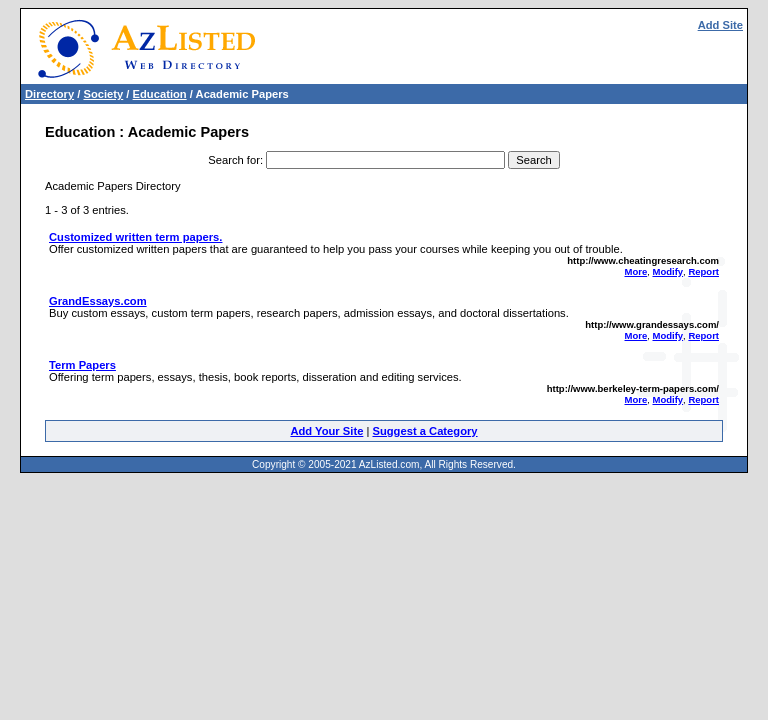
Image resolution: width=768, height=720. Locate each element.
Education (160, 94)
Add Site (720, 25)
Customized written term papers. (135, 237)
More (636, 271)
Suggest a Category (424, 431)
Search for (234, 160)
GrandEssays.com (98, 301)
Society (103, 94)
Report (703, 271)
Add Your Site (326, 431)
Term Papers (82, 365)
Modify (667, 271)
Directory (49, 94)
